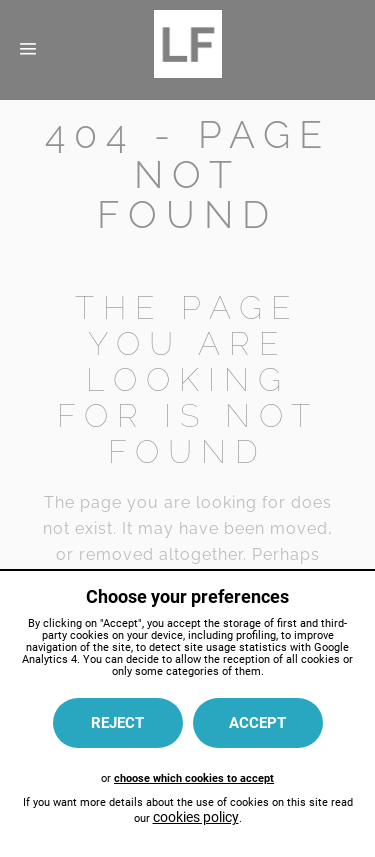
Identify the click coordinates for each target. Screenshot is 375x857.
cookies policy (196, 817)
